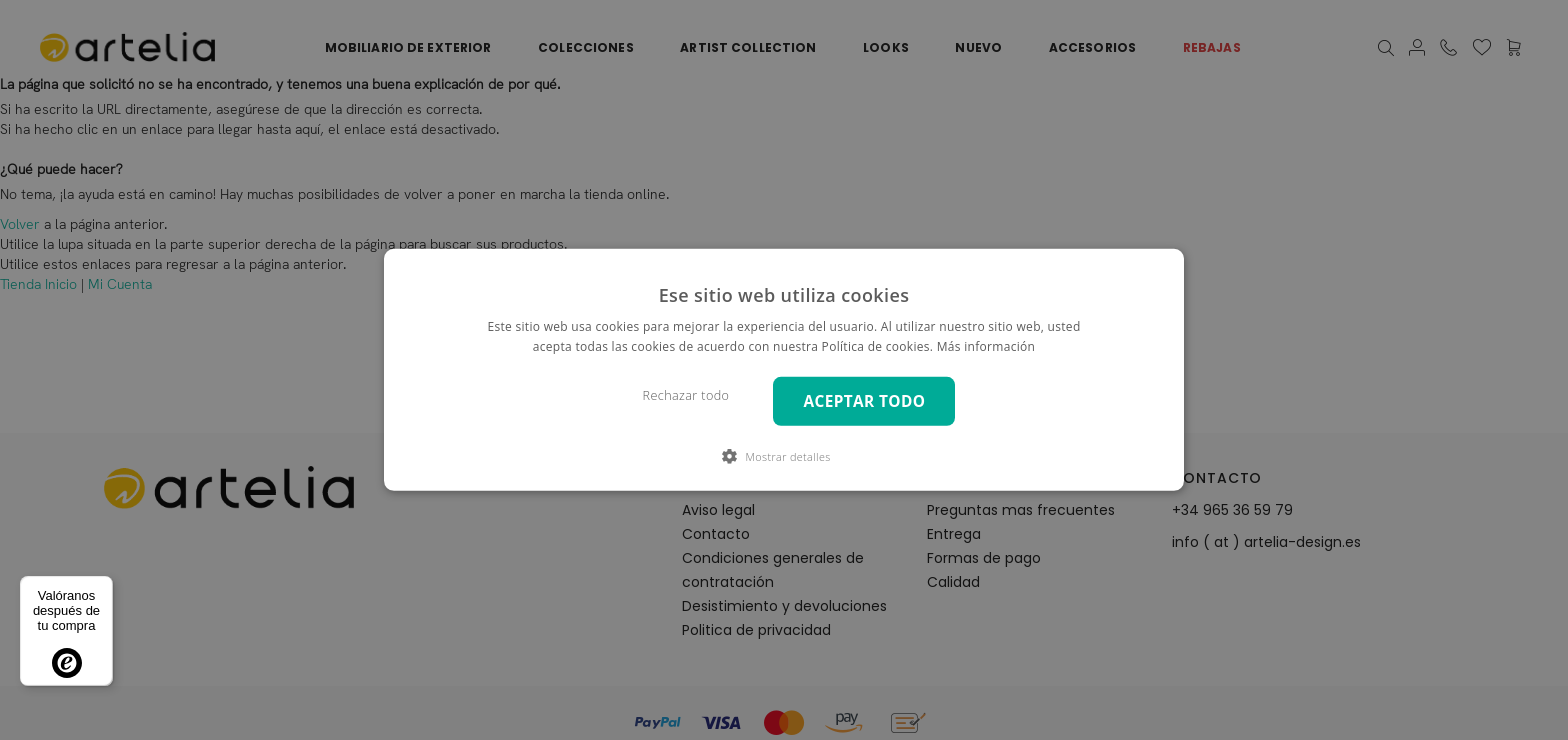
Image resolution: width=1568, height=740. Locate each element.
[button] (783, 456)
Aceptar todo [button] (864, 401)
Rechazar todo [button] (686, 395)
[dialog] (784, 370)
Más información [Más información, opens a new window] (986, 346)
